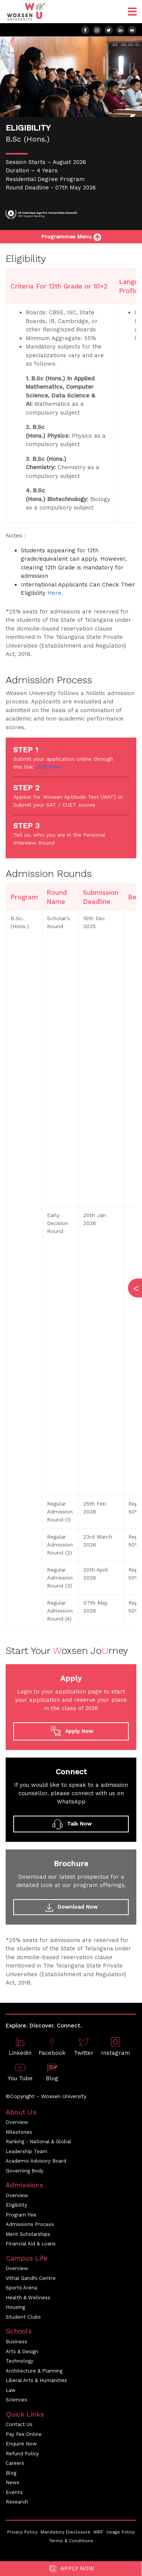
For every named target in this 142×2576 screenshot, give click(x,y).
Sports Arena (21, 2288)
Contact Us (19, 2424)
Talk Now (71, 1824)
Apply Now (70, 2568)
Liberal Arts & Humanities (36, 2380)
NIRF (98, 2532)
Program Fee (21, 2215)
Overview (17, 2122)
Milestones (19, 2132)
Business (16, 2341)
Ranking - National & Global (38, 2141)
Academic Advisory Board (36, 2161)
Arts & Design (22, 2351)
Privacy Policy (22, 2532)
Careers (15, 2463)
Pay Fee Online (24, 2434)
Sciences (16, 2400)
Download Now (71, 1907)
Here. (55, 593)
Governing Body (25, 2171)
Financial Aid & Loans (31, 2244)
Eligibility (16, 2205)
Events (14, 2492)
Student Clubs (23, 2317)
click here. (49, 767)
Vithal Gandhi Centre (31, 2278)
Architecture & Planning (34, 2371)
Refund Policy (22, 2453)
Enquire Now (21, 2444)
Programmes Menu (71, 236)
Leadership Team (26, 2151)
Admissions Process (30, 2224)
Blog (11, 2473)
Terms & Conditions (71, 2540)
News (12, 2482)
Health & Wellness (28, 2297)
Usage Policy (120, 2532)
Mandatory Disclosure (66, 2532)
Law (11, 2390)
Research (17, 2502)
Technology (19, 2361)
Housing (15, 2307)
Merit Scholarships (28, 2234)
